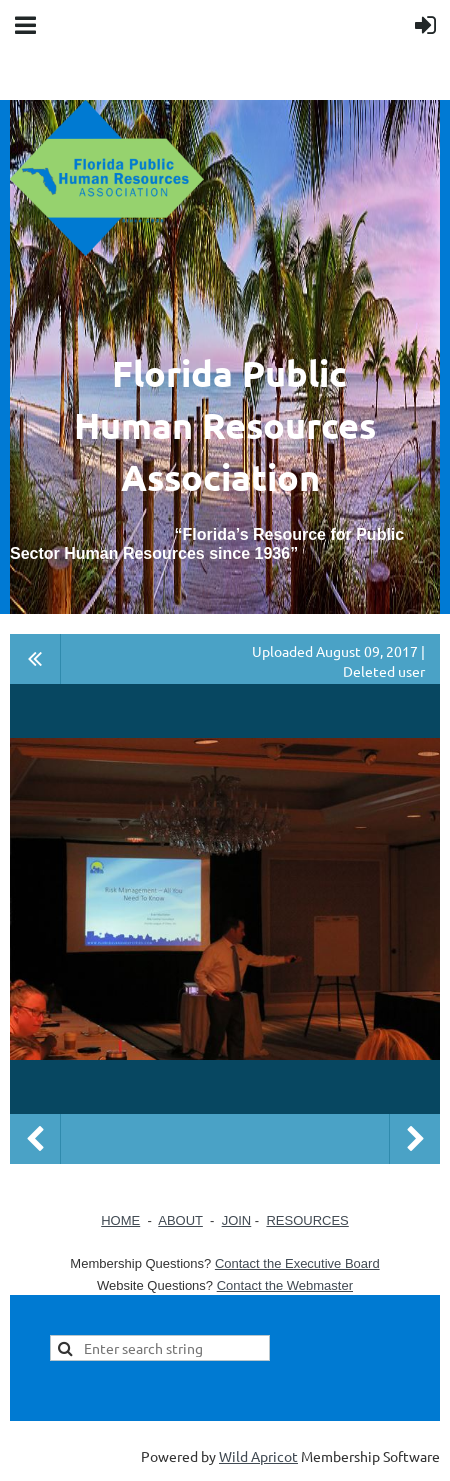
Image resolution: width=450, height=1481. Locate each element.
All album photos (35, 659)
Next (415, 1139)
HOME (120, 1220)
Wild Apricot (258, 1456)
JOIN (237, 1220)
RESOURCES (307, 1220)
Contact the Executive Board (297, 1263)
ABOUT (180, 1220)
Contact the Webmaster (285, 1285)
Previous (35, 1139)
